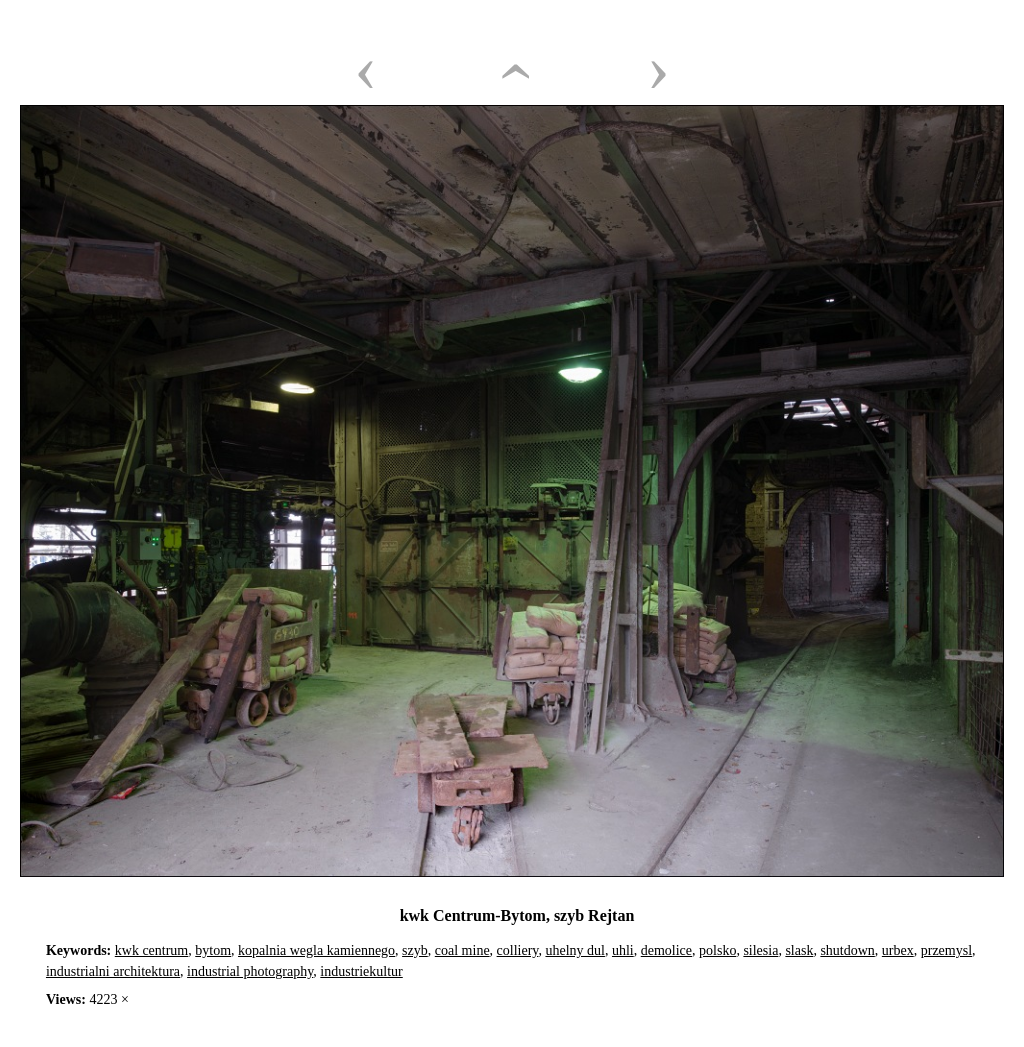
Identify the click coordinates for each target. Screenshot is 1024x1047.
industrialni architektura (113, 971)
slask (799, 950)
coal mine (462, 950)
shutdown (847, 950)
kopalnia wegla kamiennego (316, 950)
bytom (213, 950)
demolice (666, 950)
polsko (717, 950)
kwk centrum (151, 950)
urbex (898, 950)
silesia (760, 950)
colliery (518, 950)
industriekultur (361, 971)
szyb (415, 950)
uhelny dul (575, 950)
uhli (623, 950)
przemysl (946, 950)
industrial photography (250, 971)
